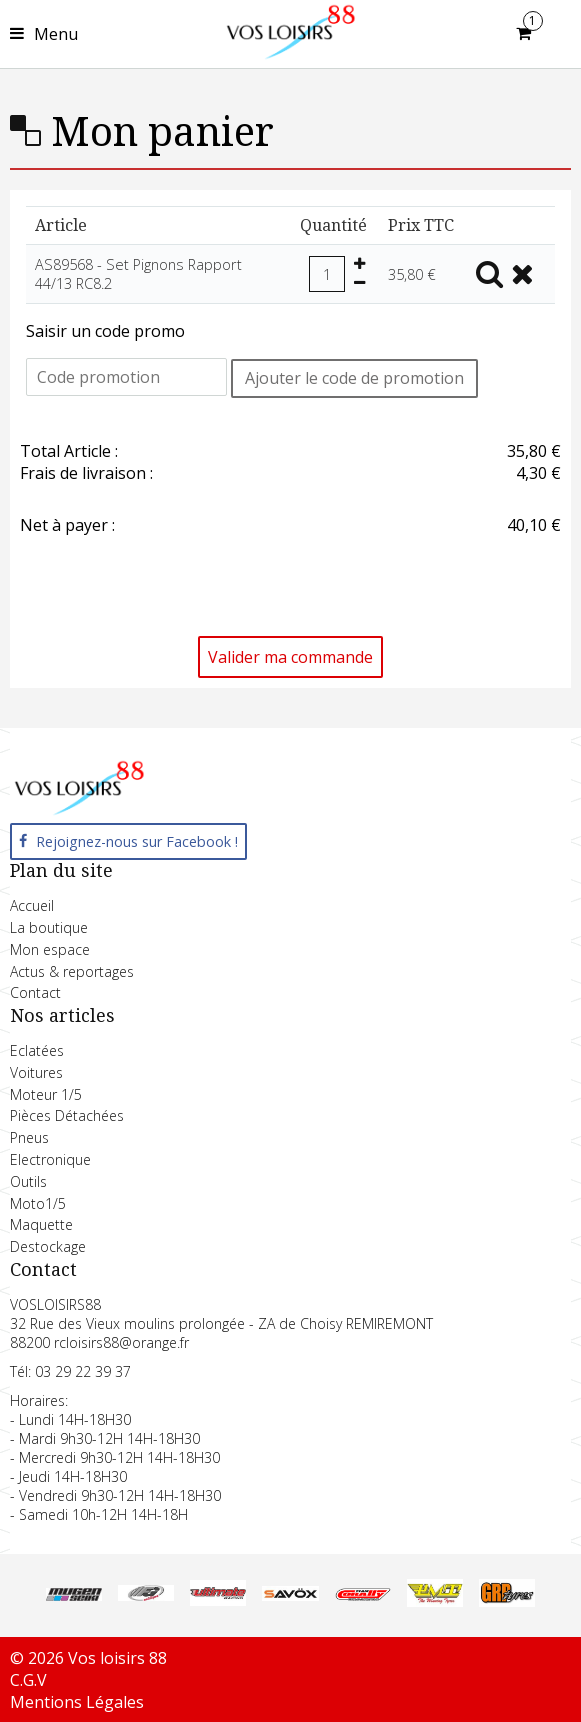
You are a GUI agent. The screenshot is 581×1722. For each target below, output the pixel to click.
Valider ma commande (290, 657)
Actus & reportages (72, 971)
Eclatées (37, 1050)
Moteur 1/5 (46, 1094)
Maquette (41, 1224)
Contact (35, 992)
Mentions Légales (77, 1702)
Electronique (50, 1159)
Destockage (48, 1246)
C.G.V (28, 1680)
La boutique (49, 927)
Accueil (32, 905)
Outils (28, 1181)
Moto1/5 (38, 1203)
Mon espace (50, 949)
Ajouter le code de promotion (354, 378)
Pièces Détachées (67, 1115)
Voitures (36, 1072)
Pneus (29, 1137)
